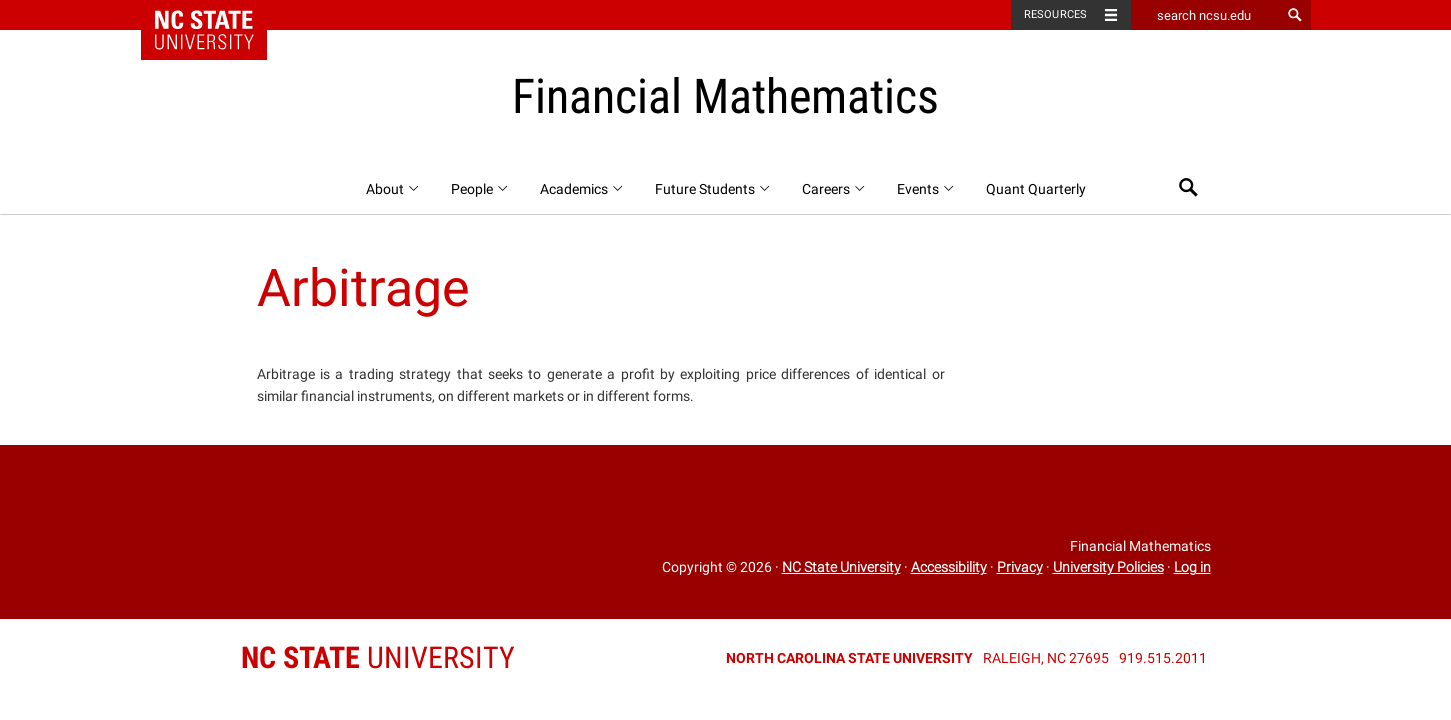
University (378, 657)
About (393, 189)
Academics (582, 189)
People (480, 189)
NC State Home (216, 15)
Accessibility (949, 567)
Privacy (1020, 567)
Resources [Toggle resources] (1056, 14)
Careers (834, 189)
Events (926, 189)
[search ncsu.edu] (1206, 15)
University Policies (1108, 567)
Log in (1192, 567)
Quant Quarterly (1036, 189)
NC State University (841, 567)
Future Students (713, 189)
